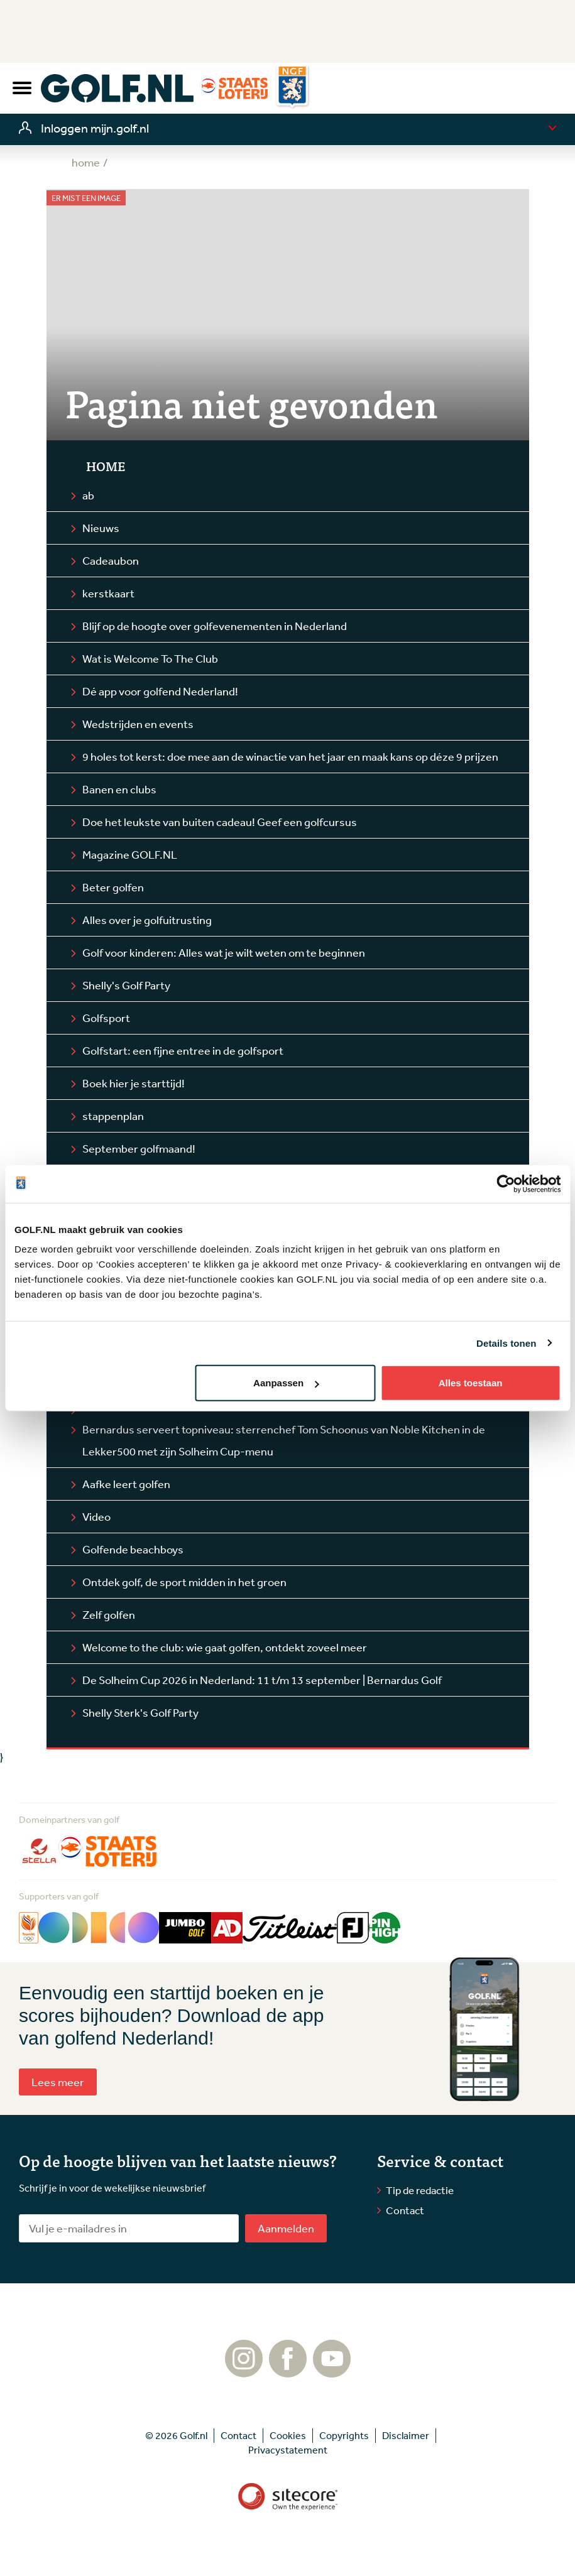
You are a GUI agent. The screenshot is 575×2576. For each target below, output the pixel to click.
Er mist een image (86, 198)
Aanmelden (286, 2228)
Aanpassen (286, 1383)
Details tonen (506, 1342)
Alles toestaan (471, 1383)
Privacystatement (287, 2449)
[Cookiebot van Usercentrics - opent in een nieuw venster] (506, 1183)
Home (105, 466)
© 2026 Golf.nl (176, 2435)
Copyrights (344, 2435)
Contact (405, 2210)
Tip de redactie (420, 2190)
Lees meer (57, 2082)
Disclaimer (405, 2435)
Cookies (288, 2435)
